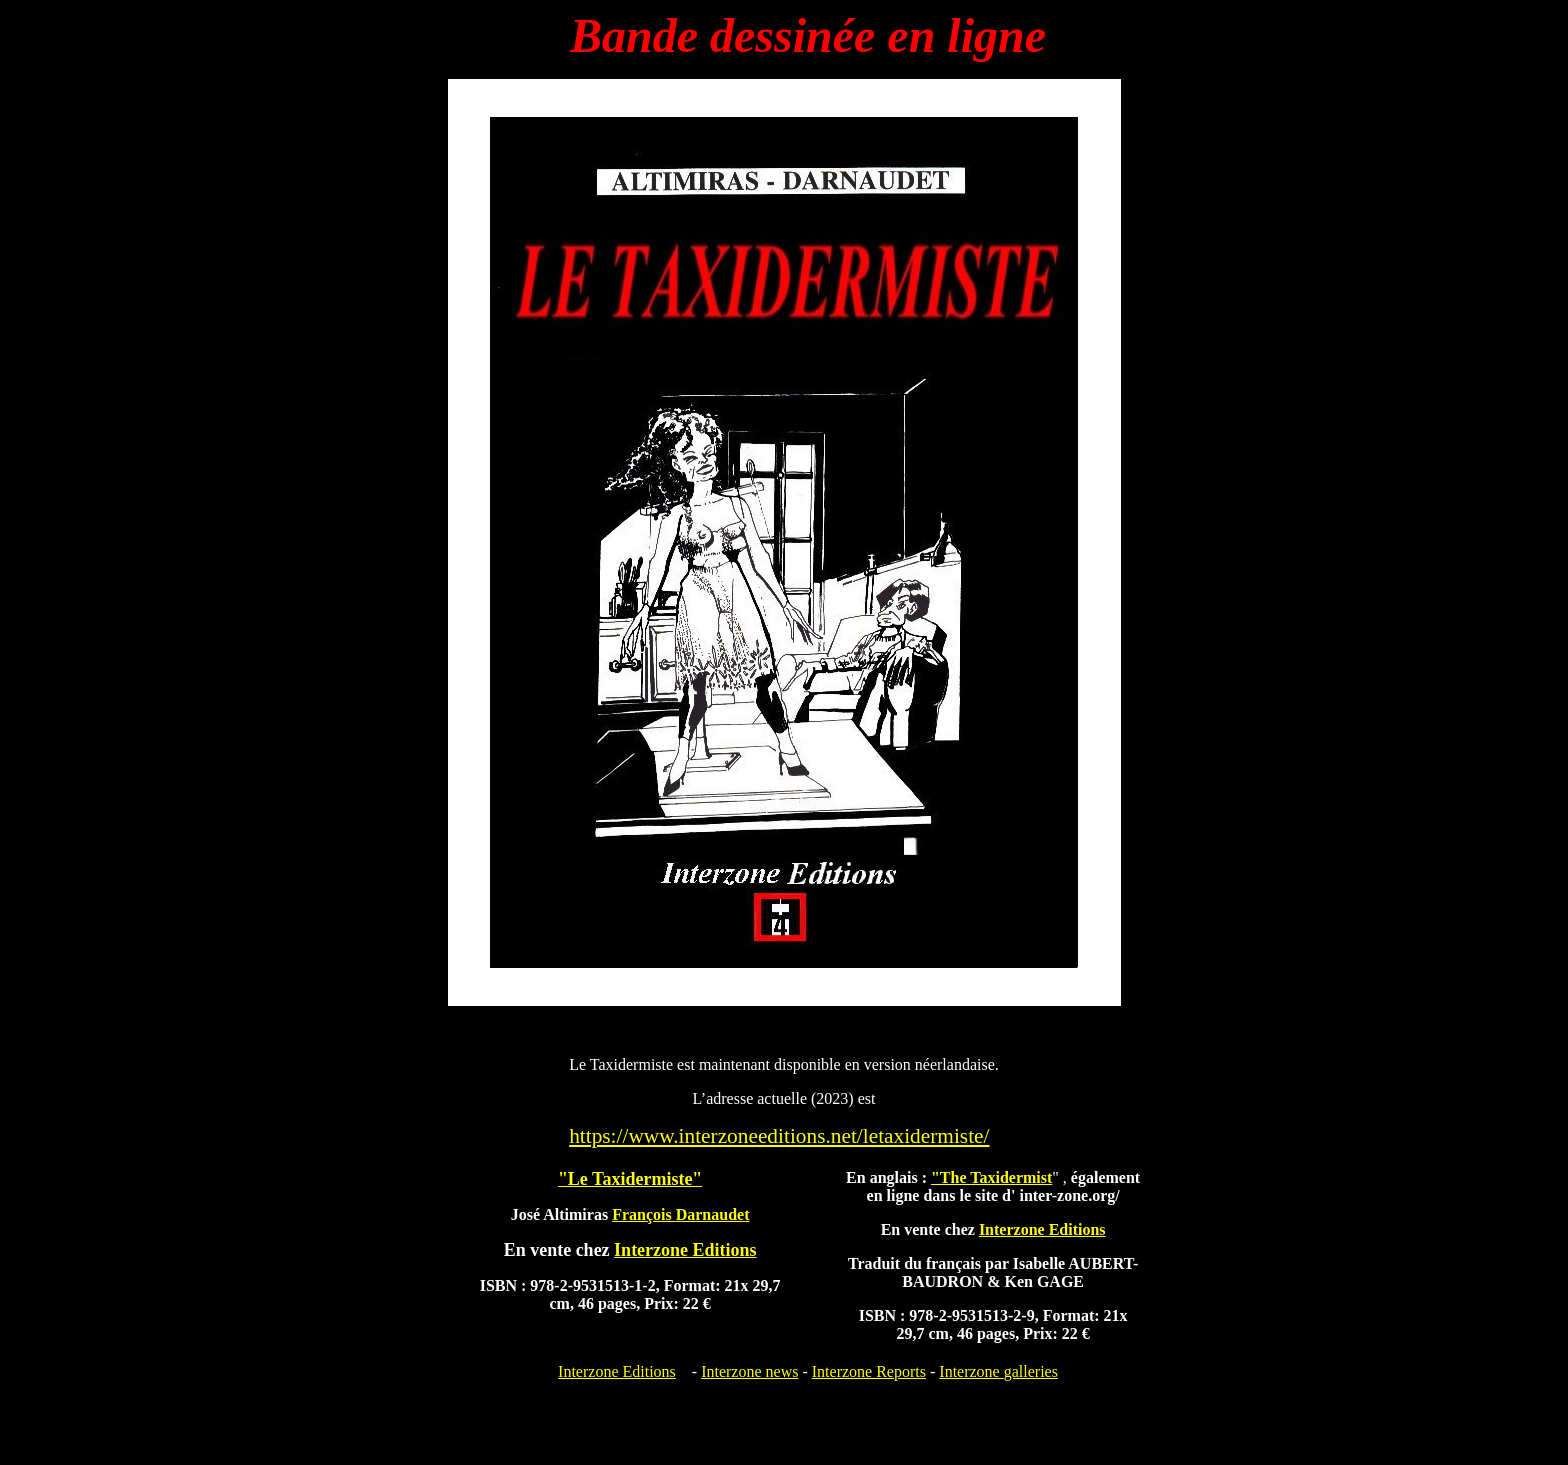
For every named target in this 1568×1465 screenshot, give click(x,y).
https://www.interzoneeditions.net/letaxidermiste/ (779, 1136)
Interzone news (749, 1371)
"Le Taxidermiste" (630, 1179)
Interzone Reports (869, 1371)
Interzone (998, 1371)
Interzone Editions (617, 1371)
